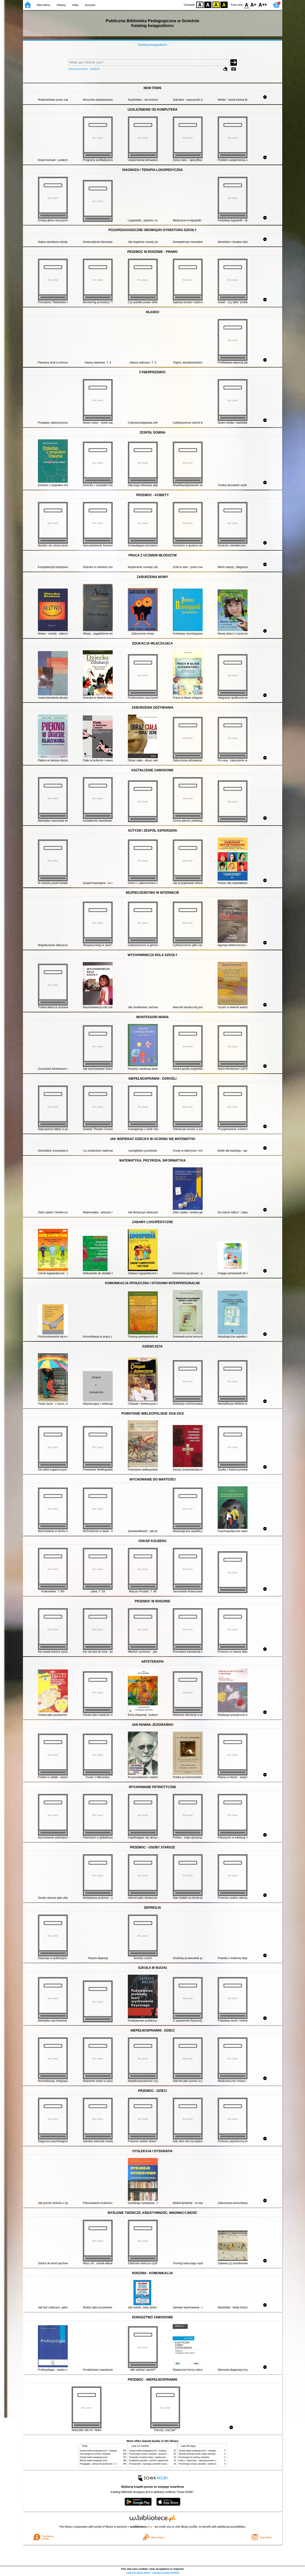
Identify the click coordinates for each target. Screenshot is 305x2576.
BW (207, 4)
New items (43, 5)
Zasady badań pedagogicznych (94, 2457)
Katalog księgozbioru (152, 44)
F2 (263, 4)
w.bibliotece (140, 2526)
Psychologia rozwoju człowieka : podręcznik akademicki (154, 2454)
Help (75, 5)
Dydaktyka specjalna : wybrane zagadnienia (148, 2460)
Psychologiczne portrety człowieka (95, 2454)
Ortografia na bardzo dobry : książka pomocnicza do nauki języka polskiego (162, 2457)
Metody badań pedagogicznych (94, 2460)
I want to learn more (138, 2572)
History (61, 5)
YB (216, 4)
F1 (253, 4)
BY (224, 4)
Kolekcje (94, 68)
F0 (247, 4)
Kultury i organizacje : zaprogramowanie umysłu (200, 2460)
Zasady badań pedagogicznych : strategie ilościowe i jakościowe (108, 2451)
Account (90, 5)
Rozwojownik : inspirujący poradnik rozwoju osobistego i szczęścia (159, 2464)
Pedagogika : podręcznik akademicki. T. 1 (98, 2464)
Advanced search (78, 68)
